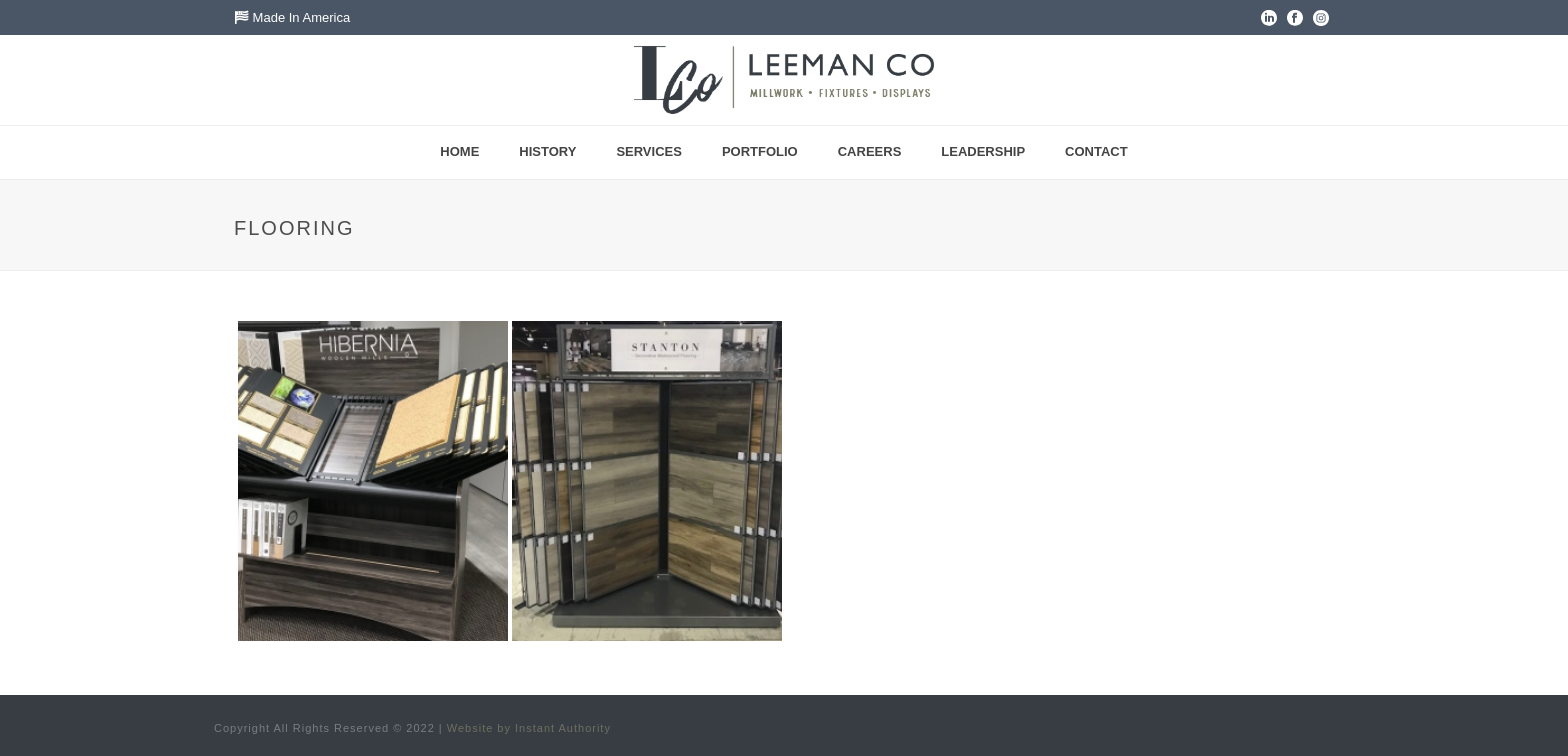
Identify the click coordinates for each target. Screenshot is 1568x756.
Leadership (983, 151)
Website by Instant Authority (529, 728)
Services (649, 151)
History (547, 151)
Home (459, 151)
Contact (1096, 151)
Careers (870, 151)
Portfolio (760, 151)
